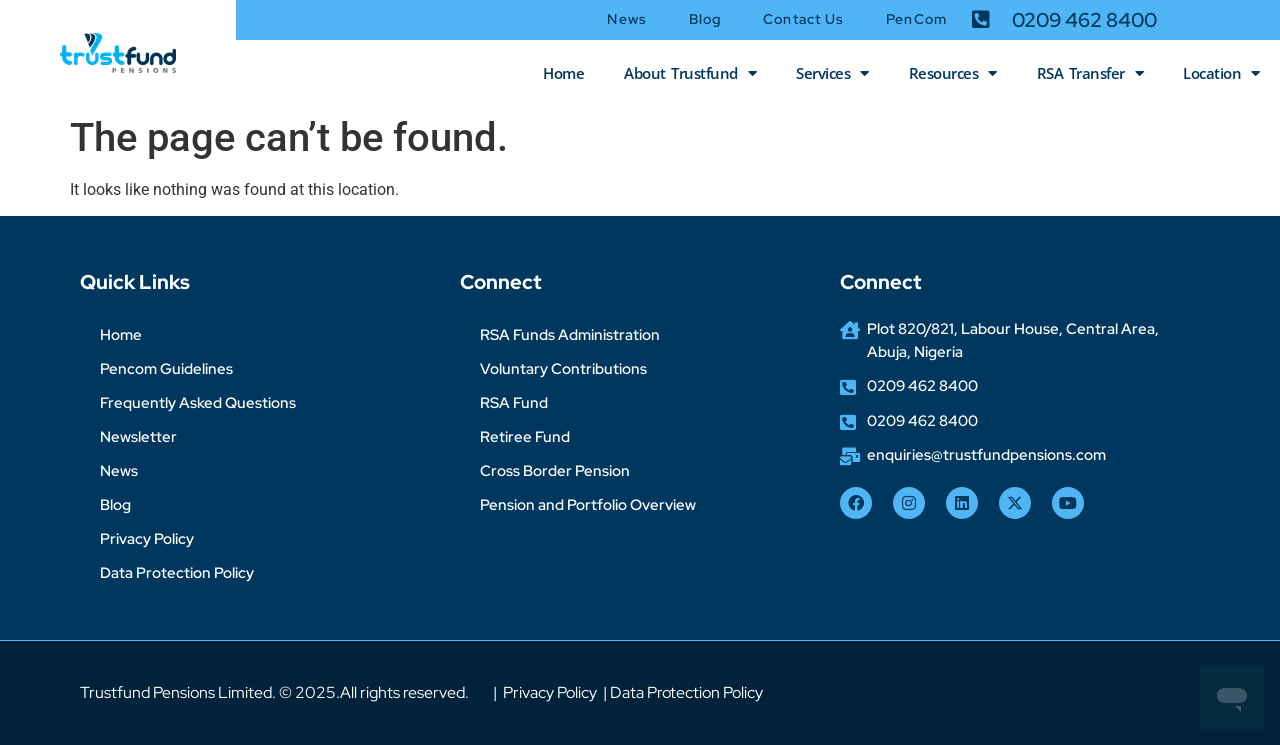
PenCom (916, 19)
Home (563, 73)
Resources (953, 73)
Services (832, 73)
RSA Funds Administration (570, 335)
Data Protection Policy (177, 573)
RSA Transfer (1090, 73)
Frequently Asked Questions (198, 403)
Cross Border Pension (555, 471)
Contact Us (803, 19)
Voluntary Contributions (563, 369)
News (626, 19)
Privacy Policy (147, 539)
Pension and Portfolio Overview (588, 505)
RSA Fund (514, 403)
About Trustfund (690, 73)
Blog (705, 19)
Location (1221, 73)
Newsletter (138, 437)
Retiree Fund (525, 437)
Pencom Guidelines (166, 369)
